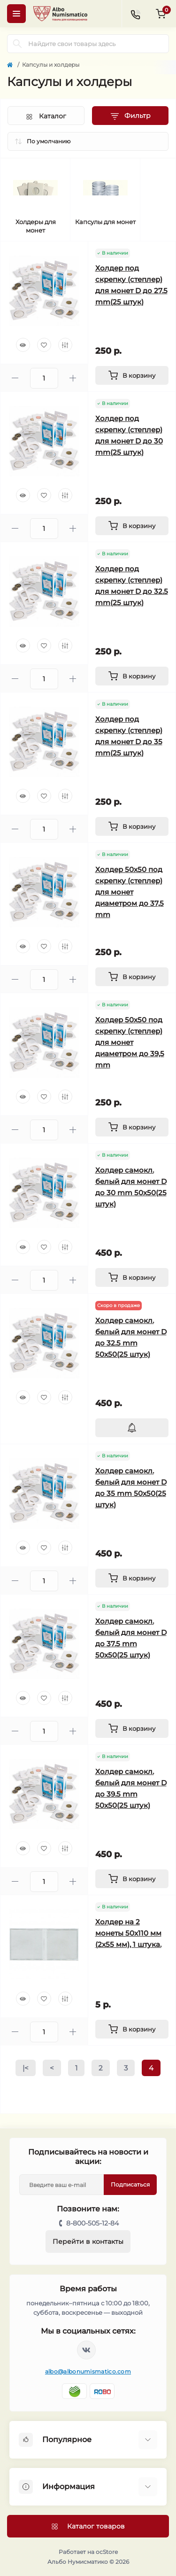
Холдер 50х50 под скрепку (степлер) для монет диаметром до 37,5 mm (129, 892)
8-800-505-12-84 (92, 2223)
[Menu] (16, 13)
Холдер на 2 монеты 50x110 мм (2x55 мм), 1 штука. (128, 1933)
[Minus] (15, 378)
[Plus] (73, 378)
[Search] (17, 43)
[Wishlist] (44, 345)
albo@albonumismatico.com (88, 2371)
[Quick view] (23, 345)
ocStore (107, 2551)
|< (26, 2067)
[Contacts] (135, 13)
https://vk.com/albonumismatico (86, 2350)
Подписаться (130, 2184)
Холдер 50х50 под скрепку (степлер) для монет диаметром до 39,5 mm (129, 1042)
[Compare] (65, 345)
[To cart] (132, 375)
